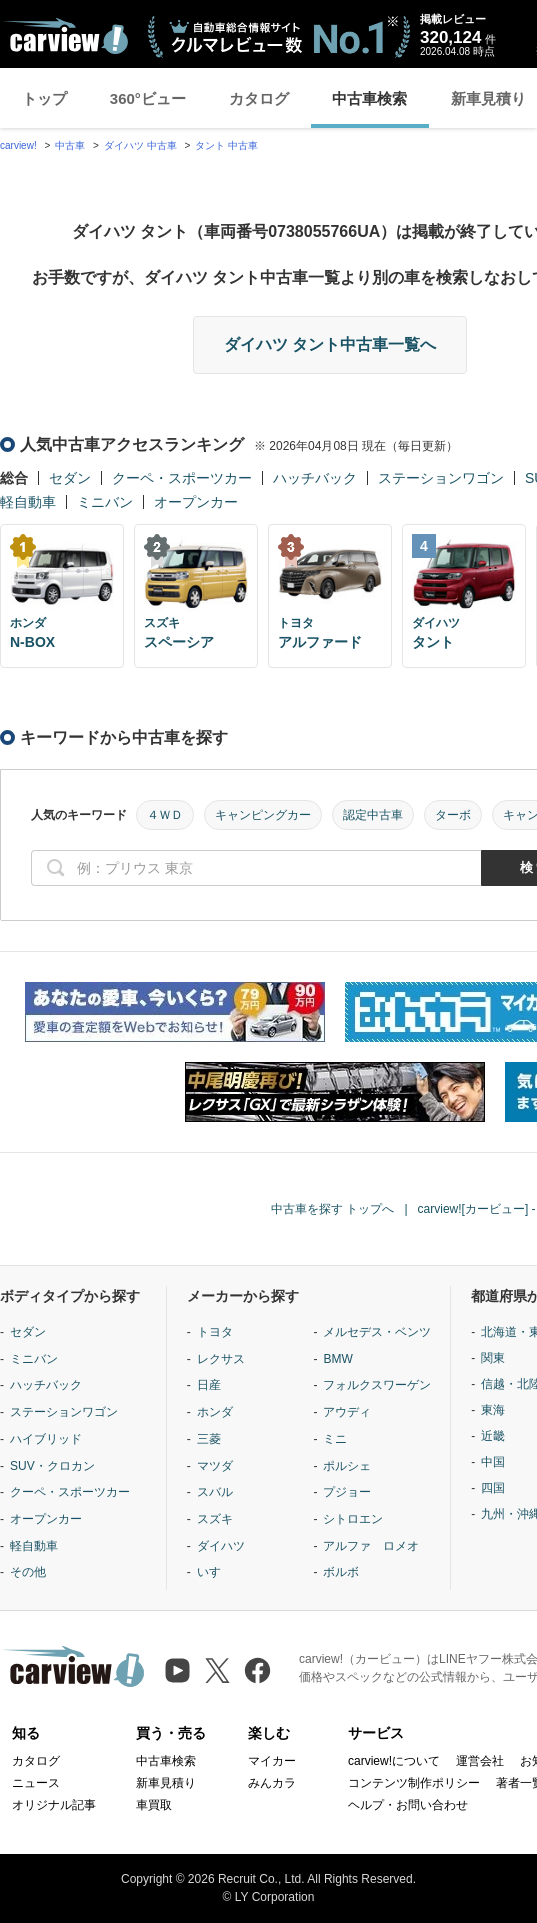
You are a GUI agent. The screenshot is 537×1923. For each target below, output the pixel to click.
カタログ (259, 98)
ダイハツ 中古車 (140, 145)
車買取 (154, 1805)
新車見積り (166, 1783)
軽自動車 (28, 502)
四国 (493, 1488)
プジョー (347, 1492)
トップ (44, 98)
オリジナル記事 (54, 1805)
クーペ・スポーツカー (182, 478)
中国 (493, 1462)
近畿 (493, 1436)
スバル (215, 1492)
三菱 (209, 1439)
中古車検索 (369, 98)
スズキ (215, 1519)
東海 (493, 1410)
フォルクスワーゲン (377, 1385)
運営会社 (480, 1761)
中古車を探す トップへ (332, 1209)
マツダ (215, 1466)
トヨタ (215, 1332)
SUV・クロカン (52, 1466)
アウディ (347, 1412)
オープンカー (196, 502)
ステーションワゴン (441, 478)
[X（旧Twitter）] (217, 1670)
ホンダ (215, 1412)
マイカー (272, 1761)
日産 (209, 1385)
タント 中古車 (226, 145)
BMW (337, 1359)
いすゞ (215, 1572)
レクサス (221, 1359)
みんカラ (272, 1783)
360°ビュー (148, 98)
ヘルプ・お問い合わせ (408, 1805)
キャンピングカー (263, 815)
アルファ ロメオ (371, 1546)
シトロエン (353, 1519)
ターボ (453, 815)
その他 (28, 1572)
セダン (70, 478)
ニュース (36, 1783)
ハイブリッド (46, 1439)
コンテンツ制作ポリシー (414, 1783)
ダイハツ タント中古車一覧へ (330, 344)
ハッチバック (315, 478)
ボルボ (341, 1572)
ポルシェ (347, 1466)
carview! (18, 145)
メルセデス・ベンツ (377, 1332)
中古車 (70, 145)
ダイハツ (221, 1546)
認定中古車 (373, 815)
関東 (493, 1358)
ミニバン (105, 502)
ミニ (335, 1439)
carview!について (394, 1761)
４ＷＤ (165, 815)
